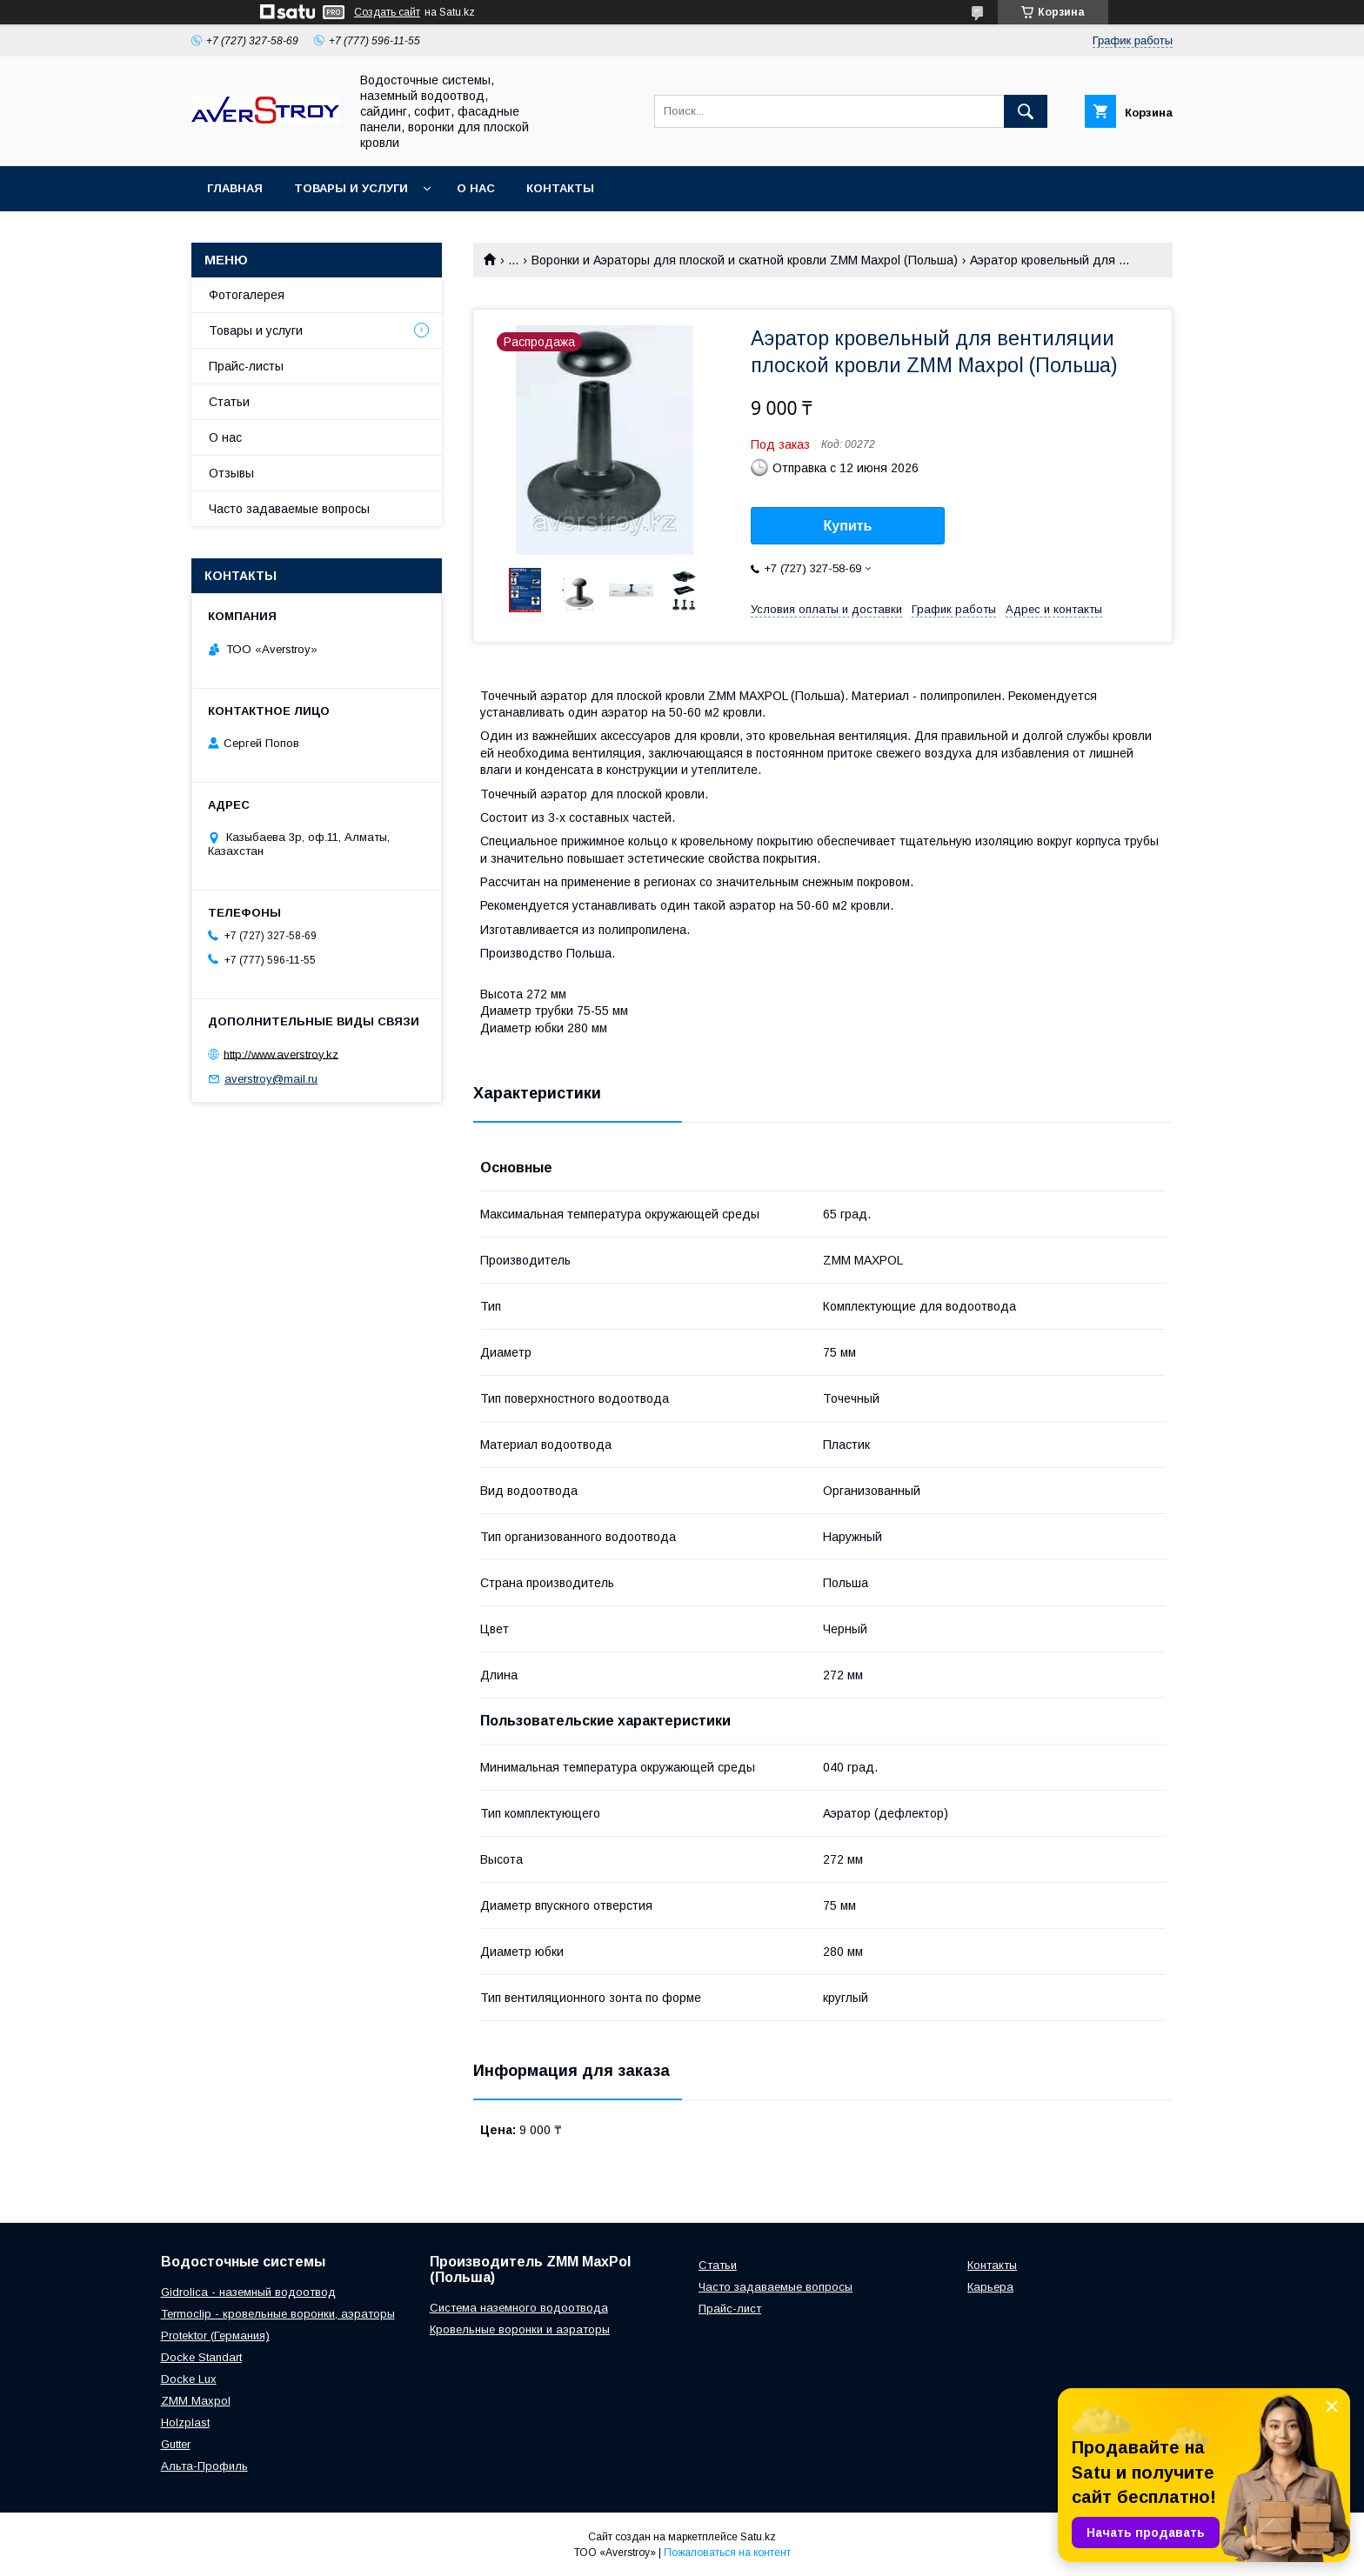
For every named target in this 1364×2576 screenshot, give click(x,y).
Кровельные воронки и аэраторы (520, 2329)
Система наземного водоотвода (519, 2307)
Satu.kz (758, 2537)
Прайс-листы (246, 366)
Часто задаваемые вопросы (289, 509)
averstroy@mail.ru (271, 1078)
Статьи (229, 402)
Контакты (560, 188)
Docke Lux (189, 2379)
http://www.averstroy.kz (281, 1053)
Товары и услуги (351, 188)
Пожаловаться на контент (727, 2552)
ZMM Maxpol (196, 2400)
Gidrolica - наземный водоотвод (248, 2292)
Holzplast (185, 2422)
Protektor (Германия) (215, 2335)
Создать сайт (387, 12)
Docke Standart (201, 2357)
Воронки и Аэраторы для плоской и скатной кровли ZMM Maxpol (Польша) (745, 260)
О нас (476, 188)
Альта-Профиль (204, 2466)
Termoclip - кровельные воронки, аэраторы (278, 2313)
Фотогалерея (246, 295)
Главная (235, 188)
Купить (848, 525)
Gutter (176, 2444)
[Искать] (1025, 111)
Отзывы (231, 473)
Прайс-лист (730, 2308)
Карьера (990, 2286)
